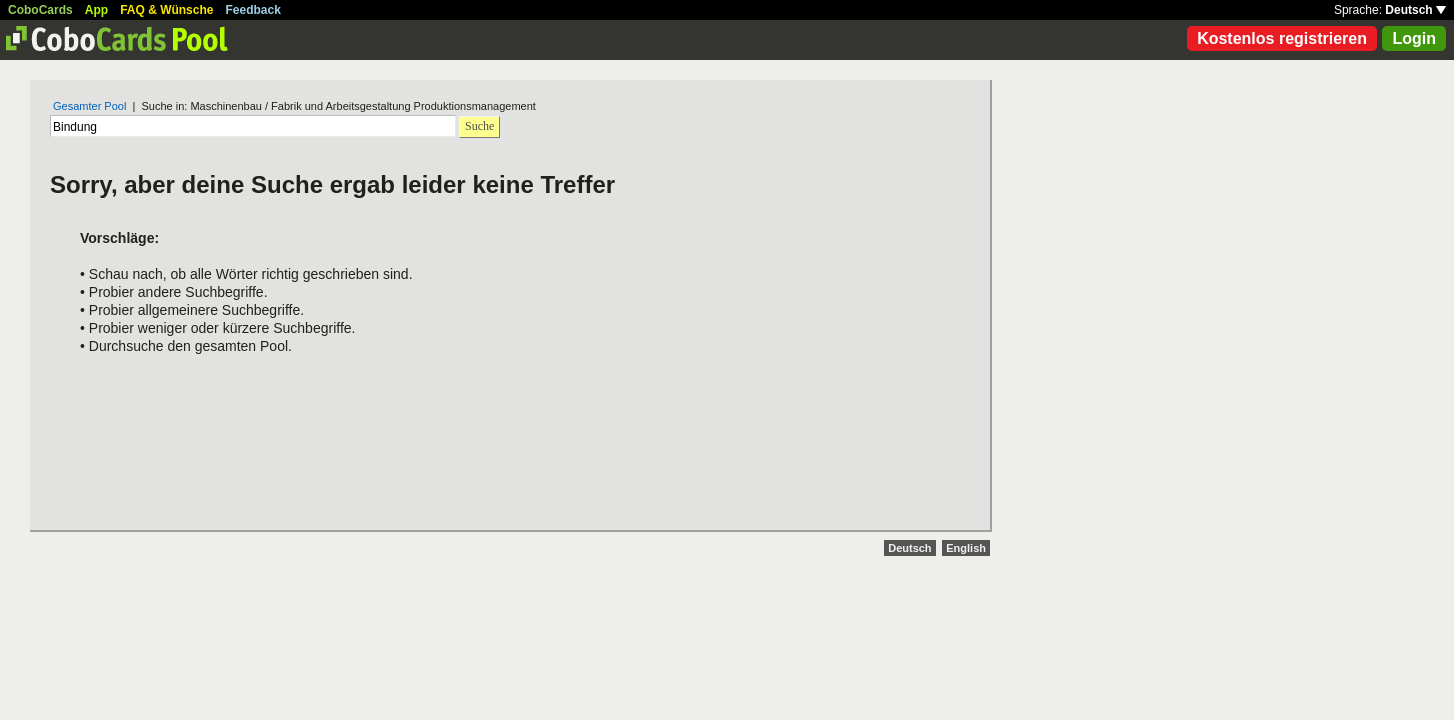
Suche (479, 126)
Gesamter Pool (89, 106)
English (966, 548)
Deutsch (1415, 10)
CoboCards (40, 10)
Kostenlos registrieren (1282, 38)
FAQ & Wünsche (166, 10)
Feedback (253, 10)
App (96, 10)
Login (1414, 38)
